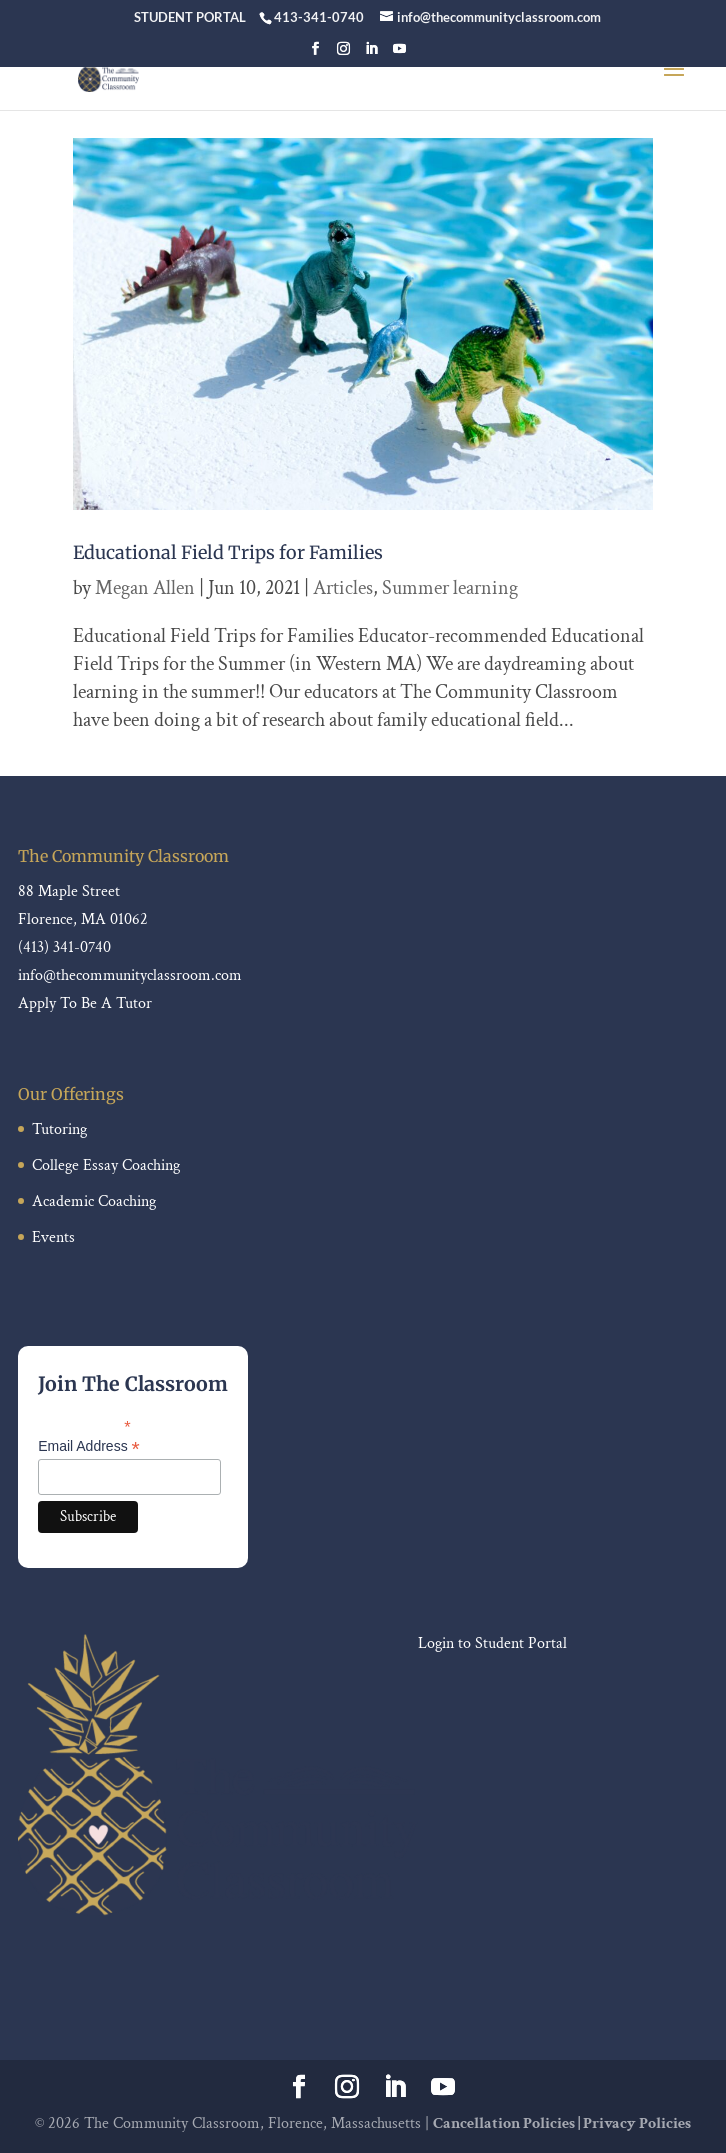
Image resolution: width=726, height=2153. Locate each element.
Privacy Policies (637, 2123)
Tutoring (59, 1129)
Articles (343, 588)
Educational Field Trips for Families (228, 552)
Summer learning (450, 588)
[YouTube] (399, 54)
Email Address (89, 1446)
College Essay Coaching (106, 1165)
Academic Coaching (94, 1201)
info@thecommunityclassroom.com (130, 975)
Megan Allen (145, 588)
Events (53, 1237)
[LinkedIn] (371, 54)
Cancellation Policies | (508, 2123)
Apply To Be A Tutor (85, 1003)
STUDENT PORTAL (190, 17)
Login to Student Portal (492, 1643)
